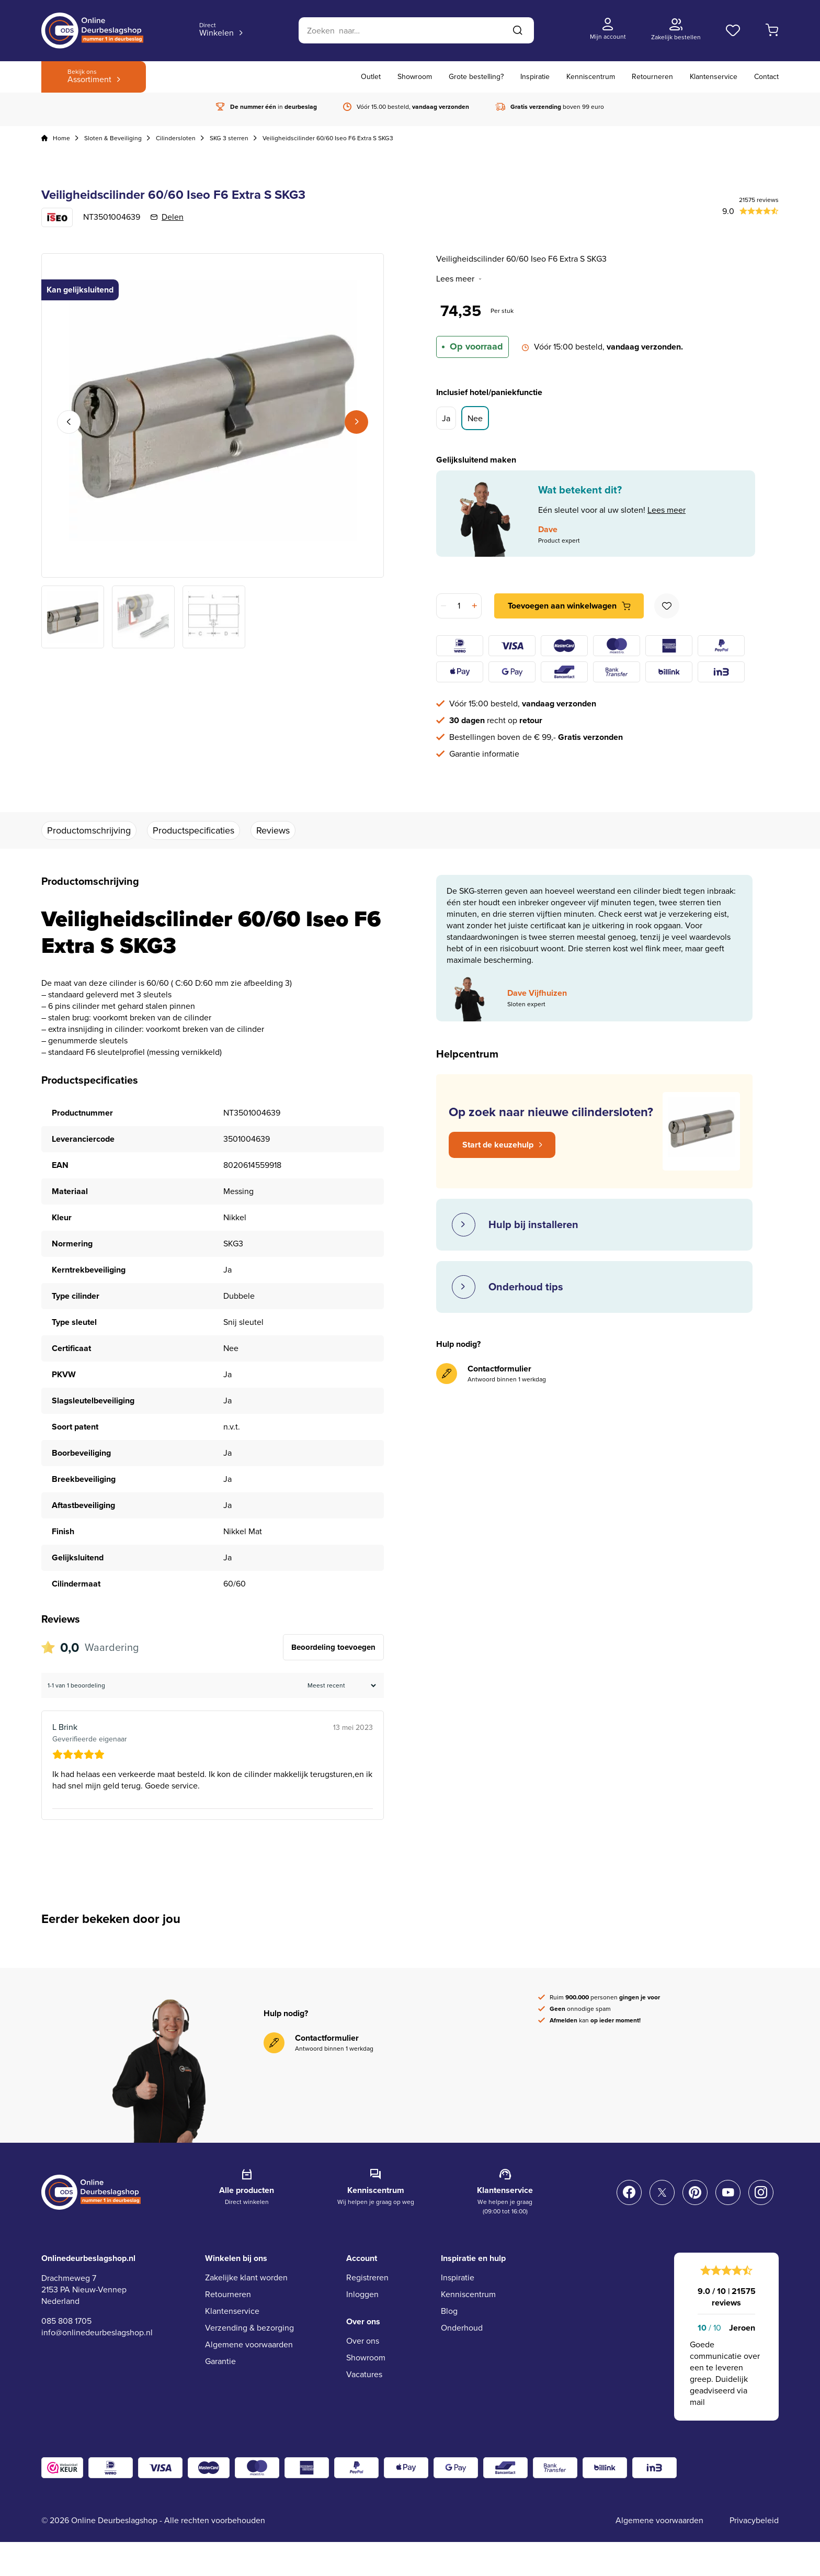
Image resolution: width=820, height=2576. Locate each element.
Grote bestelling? (476, 76)
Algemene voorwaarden (249, 2344)
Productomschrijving (89, 830)
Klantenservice (713, 76)
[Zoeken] (416, 30)
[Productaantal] (459, 605)
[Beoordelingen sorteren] (340, 1685)
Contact (766, 76)
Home (61, 138)
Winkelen (216, 30)
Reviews (273, 830)
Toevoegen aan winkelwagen (562, 606)
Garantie (220, 2361)
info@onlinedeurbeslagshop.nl (97, 2332)
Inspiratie (535, 76)
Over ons (362, 2341)
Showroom (414, 76)
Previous (69, 422)
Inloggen (362, 2294)
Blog (449, 2311)
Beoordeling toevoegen (333, 1647)
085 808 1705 (66, 2321)
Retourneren (652, 76)
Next (356, 422)
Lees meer (459, 279)
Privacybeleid (754, 2520)
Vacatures (364, 2374)
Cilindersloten (176, 138)
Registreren (367, 2277)
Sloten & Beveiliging (113, 138)
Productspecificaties (193, 830)
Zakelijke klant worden (246, 2277)
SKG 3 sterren (229, 138)
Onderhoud (462, 2328)
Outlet (371, 76)
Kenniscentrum (590, 76)
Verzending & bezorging (249, 2328)
